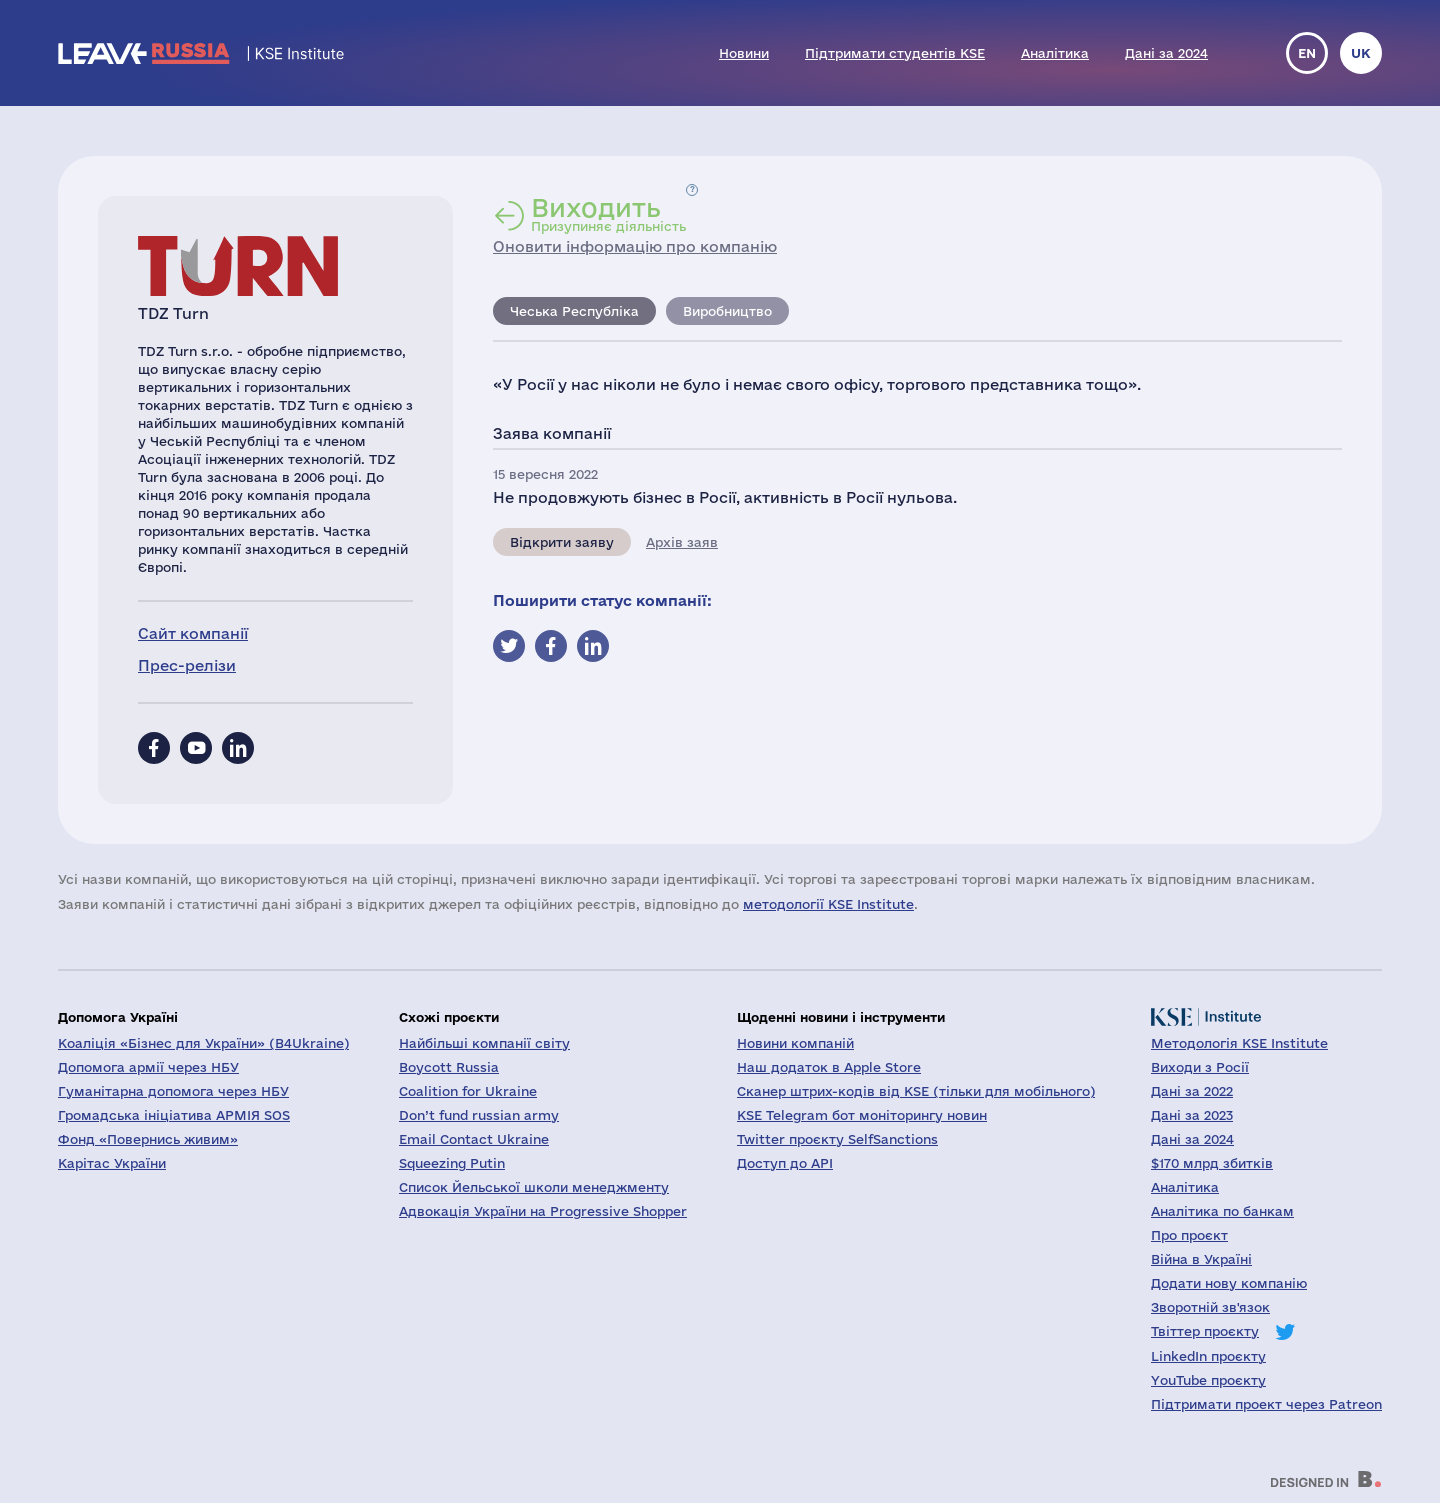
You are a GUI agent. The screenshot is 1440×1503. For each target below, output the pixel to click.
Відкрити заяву (562, 542)
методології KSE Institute (828, 904)
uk (1361, 53)
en (1307, 53)
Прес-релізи (187, 665)
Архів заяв (682, 542)
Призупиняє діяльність (608, 214)
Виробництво (727, 311)
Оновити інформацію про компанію (635, 246)
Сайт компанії (193, 633)
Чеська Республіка (574, 311)
